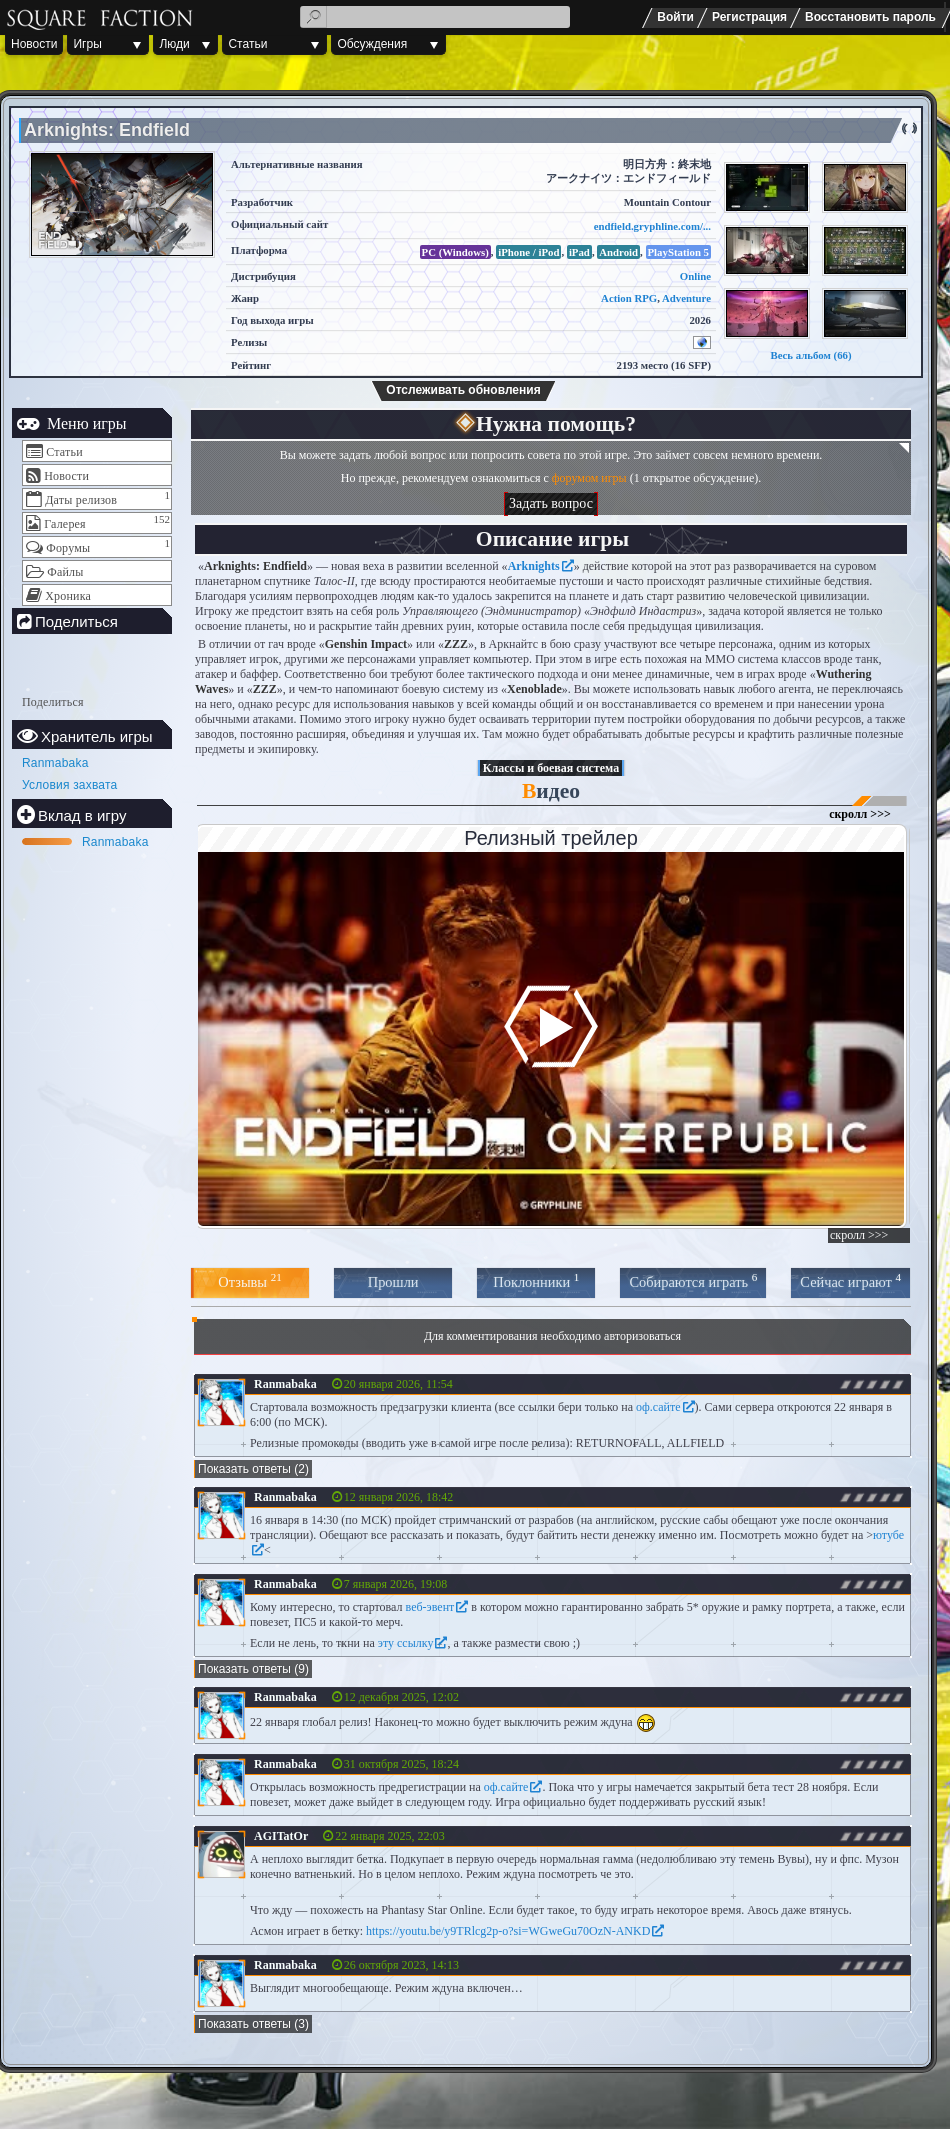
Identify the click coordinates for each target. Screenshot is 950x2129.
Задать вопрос (551, 503)
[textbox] (435, 17)
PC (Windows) (455, 252)
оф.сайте (658, 1407)
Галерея (65, 524)
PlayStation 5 (679, 252)
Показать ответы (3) (253, 2024)
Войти (675, 17)
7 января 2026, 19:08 (396, 1584)
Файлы (65, 572)
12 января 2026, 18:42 (399, 1497)
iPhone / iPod (528, 252)
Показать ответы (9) (253, 1669)
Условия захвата (69, 785)
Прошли (393, 1282)
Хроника (68, 596)
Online (695, 276)
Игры (87, 44)
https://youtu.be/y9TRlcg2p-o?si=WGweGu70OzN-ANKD (508, 1931)
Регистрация (749, 17)
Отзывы (249, 1280)
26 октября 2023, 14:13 (401, 1965)
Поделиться (53, 702)
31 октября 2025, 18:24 (401, 1764)
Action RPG (629, 298)
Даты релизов (81, 500)
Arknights (534, 566)
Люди (174, 44)
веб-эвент (430, 1607)
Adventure (686, 298)
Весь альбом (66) (810, 355)
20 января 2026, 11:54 (398, 1384)
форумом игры (589, 478)
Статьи (247, 44)
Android (618, 252)
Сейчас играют (850, 1280)
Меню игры (85, 423)
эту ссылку (406, 1643)
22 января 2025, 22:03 (390, 1836)
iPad (579, 252)
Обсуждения (372, 44)
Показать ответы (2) (253, 1469)
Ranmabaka (55, 763)
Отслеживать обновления (463, 390)
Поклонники (536, 1280)
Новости (34, 44)
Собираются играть (693, 1280)
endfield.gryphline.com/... (652, 226)
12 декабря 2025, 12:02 (401, 1697)
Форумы (68, 548)
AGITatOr (281, 1836)
